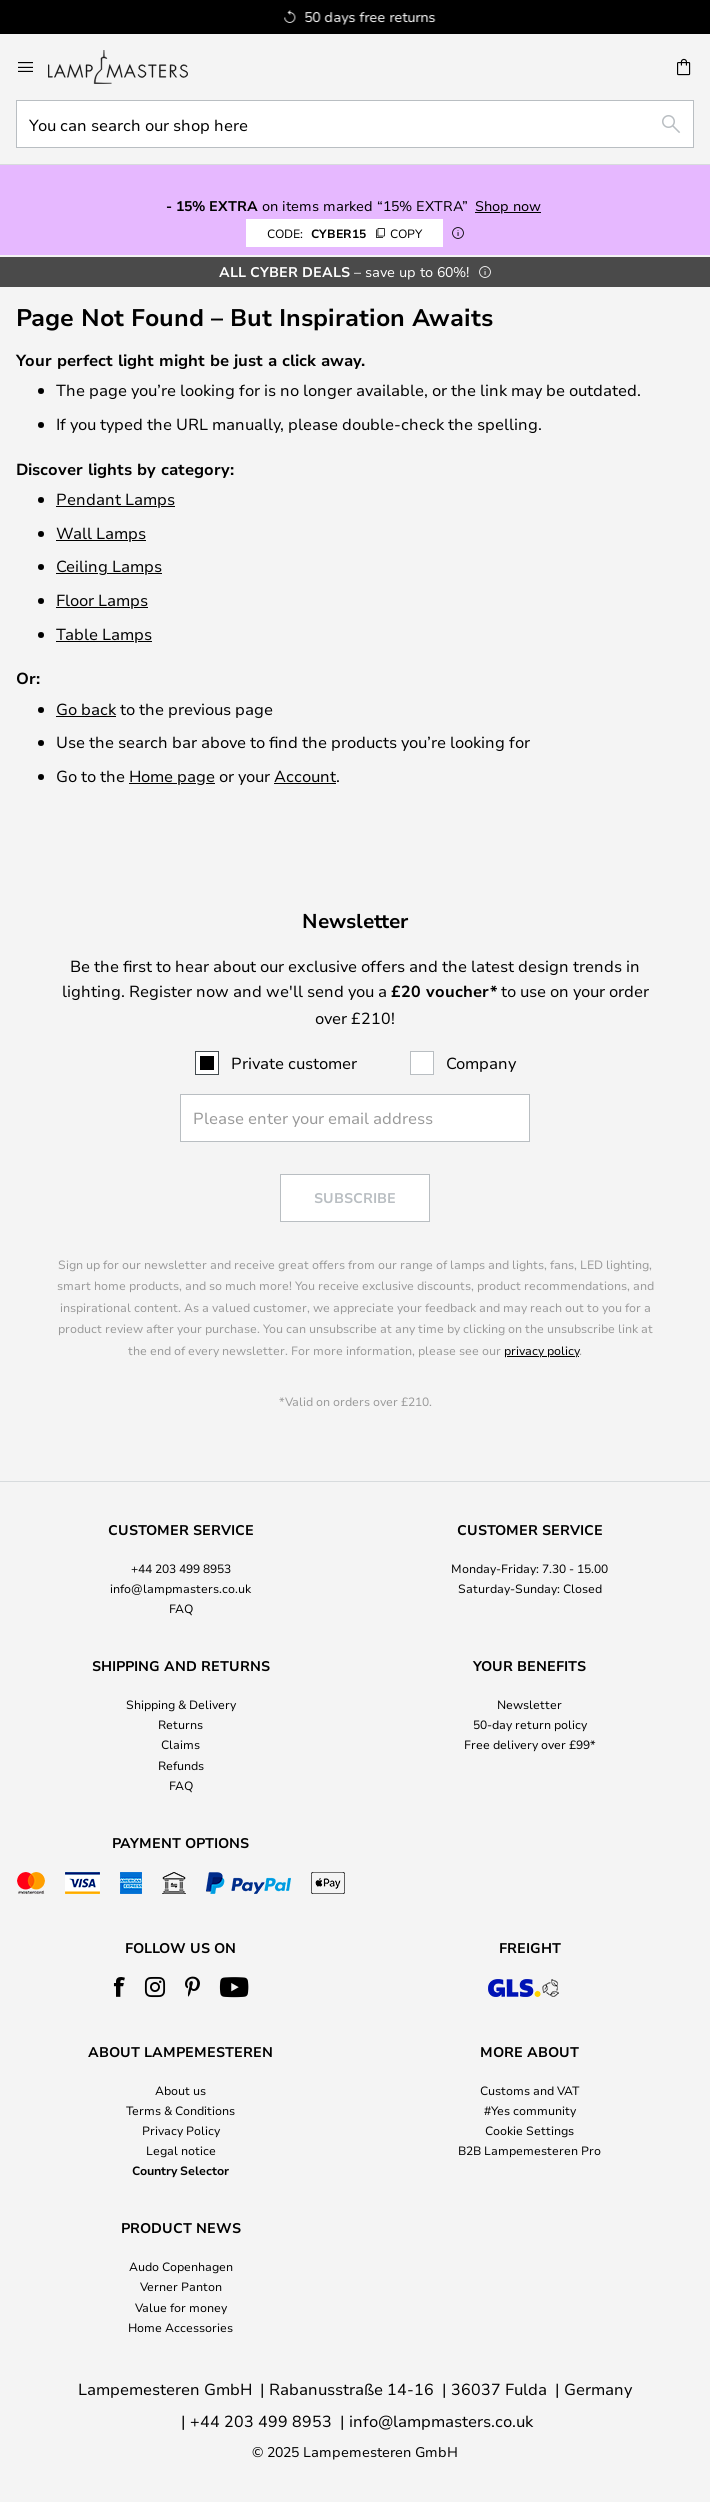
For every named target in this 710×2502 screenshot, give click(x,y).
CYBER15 (344, 233)
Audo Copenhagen (181, 2266)
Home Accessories (180, 2327)
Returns (180, 1724)
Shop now (508, 205)
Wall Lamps (101, 532)
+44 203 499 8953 (181, 1568)
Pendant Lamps (115, 498)
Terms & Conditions (180, 2110)
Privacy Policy (181, 2130)
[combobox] (355, 124)
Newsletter (529, 1704)
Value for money (181, 2307)
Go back (86, 708)
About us (180, 2090)
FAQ (181, 1608)
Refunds (181, 1765)
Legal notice (181, 2150)
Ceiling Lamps (109, 565)
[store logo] (130, 67)
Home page (172, 775)
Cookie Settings (529, 2130)
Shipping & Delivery (181, 1704)
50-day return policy (530, 1724)
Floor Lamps (102, 599)
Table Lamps (104, 633)
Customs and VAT (529, 2090)
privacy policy (541, 1350)
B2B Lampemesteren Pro (529, 2150)
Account (305, 775)
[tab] (180, 1570)
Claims (180, 1744)
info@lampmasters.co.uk (180, 1588)
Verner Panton (181, 2286)
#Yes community (530, 2110)
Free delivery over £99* (530, 1744)
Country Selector (180, 2170)
